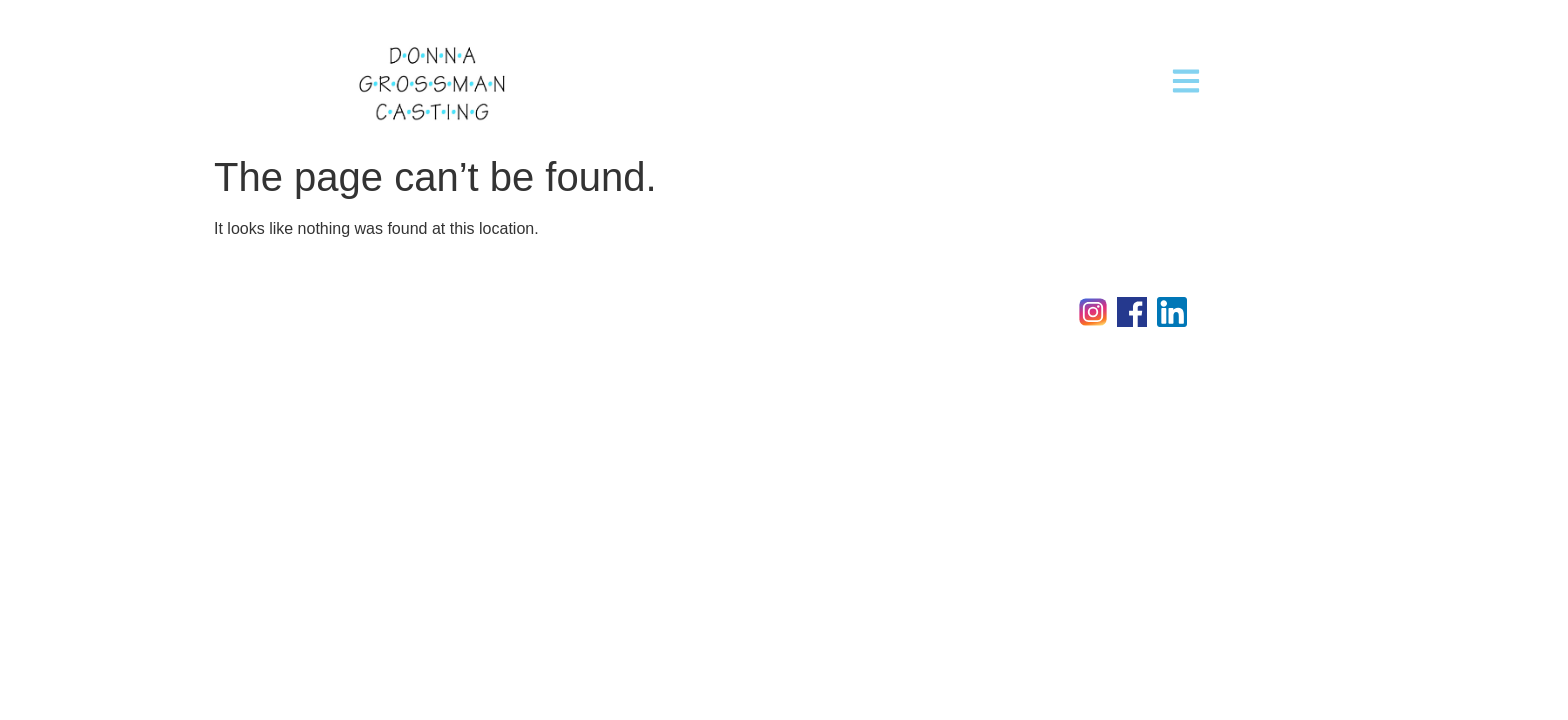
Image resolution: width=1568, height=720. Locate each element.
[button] (1186, 80)
